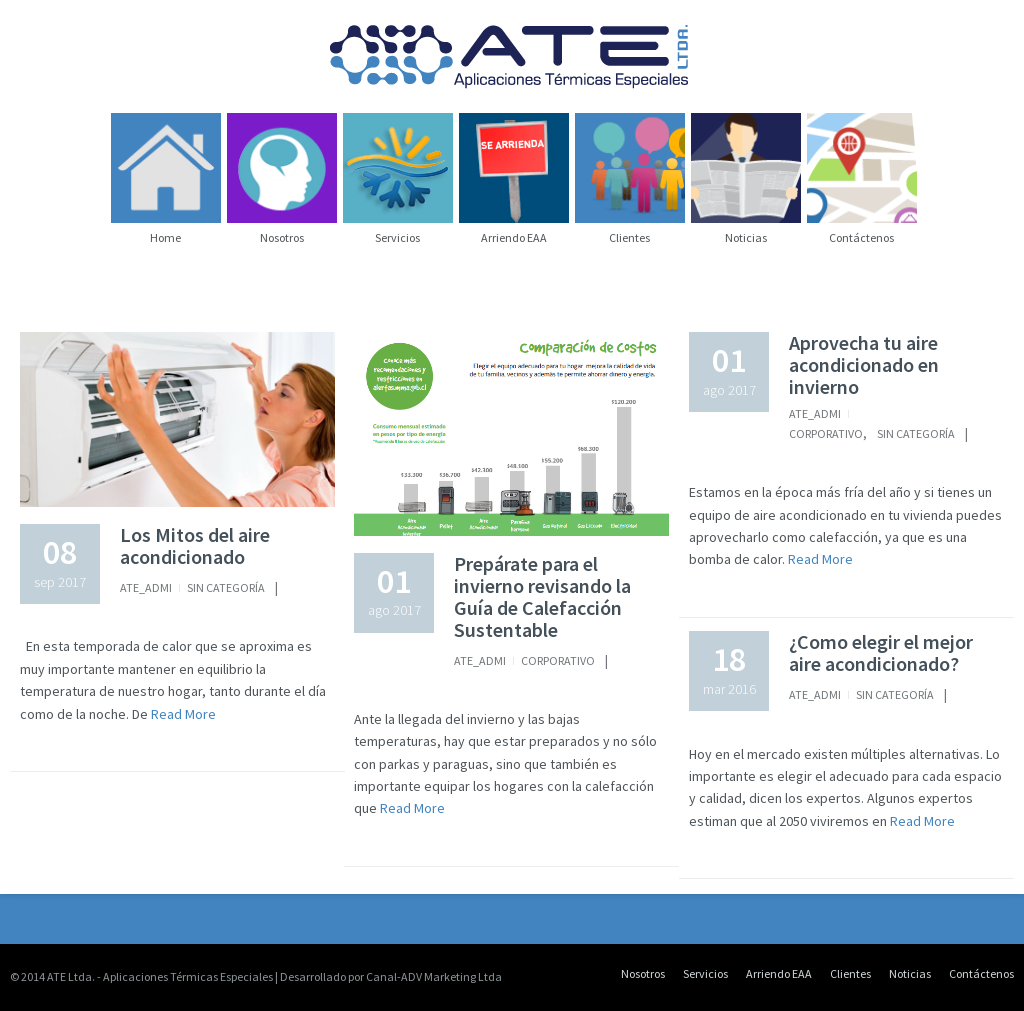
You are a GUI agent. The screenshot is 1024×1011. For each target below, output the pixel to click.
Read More (182, 714)
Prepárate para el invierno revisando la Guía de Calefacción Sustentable (542, 596)
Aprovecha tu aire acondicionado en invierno (864, 364)
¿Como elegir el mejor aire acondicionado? (881, 652)
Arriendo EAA (779, 973)
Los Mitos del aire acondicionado (195, 545)
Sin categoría (226, 587)
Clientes (850, 973)
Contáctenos (981, 973)
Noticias (910, 973)
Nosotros (643, 973)
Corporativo (558, 660)
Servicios (705, 973)
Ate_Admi (146, 587)
